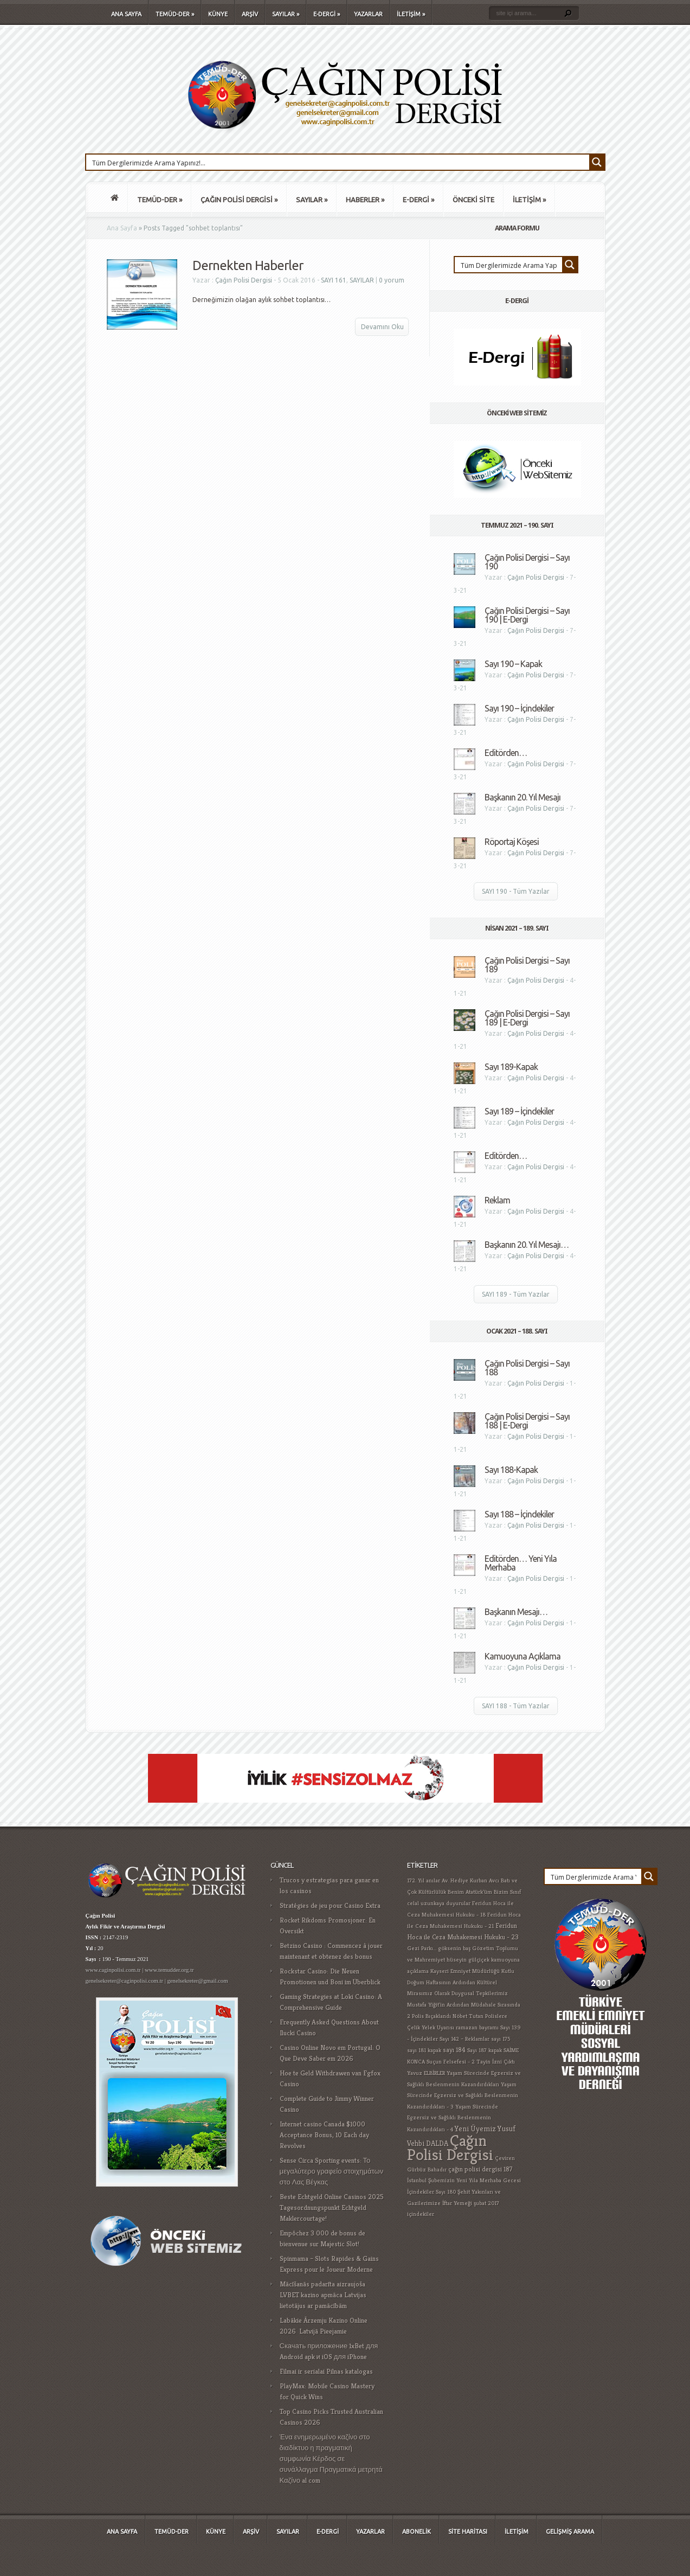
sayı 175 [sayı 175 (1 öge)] (500, 2038)
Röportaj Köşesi (512, 842)
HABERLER (365, 199)
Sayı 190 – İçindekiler (519, 708)
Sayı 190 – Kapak (513, 664)
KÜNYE (218, 14)
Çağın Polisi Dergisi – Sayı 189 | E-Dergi (527, 1018)
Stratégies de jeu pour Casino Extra (330, 1905)
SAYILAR (285, 14)
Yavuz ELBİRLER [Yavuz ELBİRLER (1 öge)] (426, 2073)
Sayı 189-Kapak (511, 1067)
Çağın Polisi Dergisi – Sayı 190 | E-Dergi (527, 615)
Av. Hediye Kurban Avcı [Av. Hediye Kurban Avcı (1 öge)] (470, 1880)
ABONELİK (416, 2531)
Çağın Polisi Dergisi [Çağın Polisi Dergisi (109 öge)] (450, 2147)
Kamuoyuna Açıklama (522, 1656)
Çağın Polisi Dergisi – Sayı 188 (527, 1368)
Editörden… (506, 753)
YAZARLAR (368, 14)
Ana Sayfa (122, 228)
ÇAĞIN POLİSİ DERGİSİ (239, 199)
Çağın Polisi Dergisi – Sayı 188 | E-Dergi (527, 1421)
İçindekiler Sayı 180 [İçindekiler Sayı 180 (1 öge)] (431, 2191)
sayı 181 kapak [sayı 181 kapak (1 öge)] (424, 2050)
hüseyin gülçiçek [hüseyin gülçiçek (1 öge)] (468, 1959)
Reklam (497, 1200)
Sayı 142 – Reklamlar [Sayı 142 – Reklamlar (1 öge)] (464, 2038)
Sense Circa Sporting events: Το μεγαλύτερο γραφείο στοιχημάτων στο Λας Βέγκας (332, 2171)
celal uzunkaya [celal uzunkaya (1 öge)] (425, 1903)
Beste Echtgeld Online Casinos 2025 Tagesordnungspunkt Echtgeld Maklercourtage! (332, 2207)
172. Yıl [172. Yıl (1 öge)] (415, 1880)
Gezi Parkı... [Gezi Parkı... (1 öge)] (421, 1948)
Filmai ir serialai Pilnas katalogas (326, 2371)
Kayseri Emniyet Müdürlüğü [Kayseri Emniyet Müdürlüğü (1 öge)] (465, 1971)
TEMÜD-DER (175, 14)
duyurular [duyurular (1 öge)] (458, 1903)
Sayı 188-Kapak (511, 1470)
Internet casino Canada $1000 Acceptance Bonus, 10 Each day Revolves (324, 2134)
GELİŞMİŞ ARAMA (570, 2531)
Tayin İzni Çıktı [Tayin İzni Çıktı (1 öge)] (495, 2061)
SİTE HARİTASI (467, 2531)
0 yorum (391, 280)
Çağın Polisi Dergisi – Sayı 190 (527, 562)
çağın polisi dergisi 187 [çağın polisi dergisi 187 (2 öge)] (480, 2169)
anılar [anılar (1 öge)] (433, 1880)
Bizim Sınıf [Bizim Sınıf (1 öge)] (507, 1891)
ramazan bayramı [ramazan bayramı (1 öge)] (477, 2027)
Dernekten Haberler (247, 265)
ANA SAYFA (126, 14)
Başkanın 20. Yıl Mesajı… (527, 1244)
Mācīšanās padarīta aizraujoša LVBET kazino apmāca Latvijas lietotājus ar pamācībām (323, 2294)
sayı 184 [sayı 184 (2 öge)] (454, 2050)
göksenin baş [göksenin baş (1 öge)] (454, 1948)
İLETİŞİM (411, 14)
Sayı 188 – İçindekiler (519, 1514)
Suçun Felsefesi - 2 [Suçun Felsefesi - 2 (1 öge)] (451, 2061)
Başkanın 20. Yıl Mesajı (522, 797)
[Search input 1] (338, 162)
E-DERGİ (326, 14)
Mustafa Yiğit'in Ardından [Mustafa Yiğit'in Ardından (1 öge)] (438, 2004)
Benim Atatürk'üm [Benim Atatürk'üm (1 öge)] (470, 1891)
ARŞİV (250, 14)
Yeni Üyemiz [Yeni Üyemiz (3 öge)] (475, 2128)
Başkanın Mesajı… (516, 1612)
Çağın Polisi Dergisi (243, 280)
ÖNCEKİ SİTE (473, 199)
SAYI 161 (333, 280)
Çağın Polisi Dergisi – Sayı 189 (527, 965)
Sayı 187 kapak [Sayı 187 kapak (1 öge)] (484, 2050)
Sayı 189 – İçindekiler (519, 1111)
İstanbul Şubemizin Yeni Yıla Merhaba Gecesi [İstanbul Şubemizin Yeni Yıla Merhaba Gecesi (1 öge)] (464, 2180)
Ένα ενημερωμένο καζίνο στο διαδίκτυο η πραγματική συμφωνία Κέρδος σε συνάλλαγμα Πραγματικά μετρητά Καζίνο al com (331, 2458)
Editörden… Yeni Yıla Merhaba (521, 1563)
